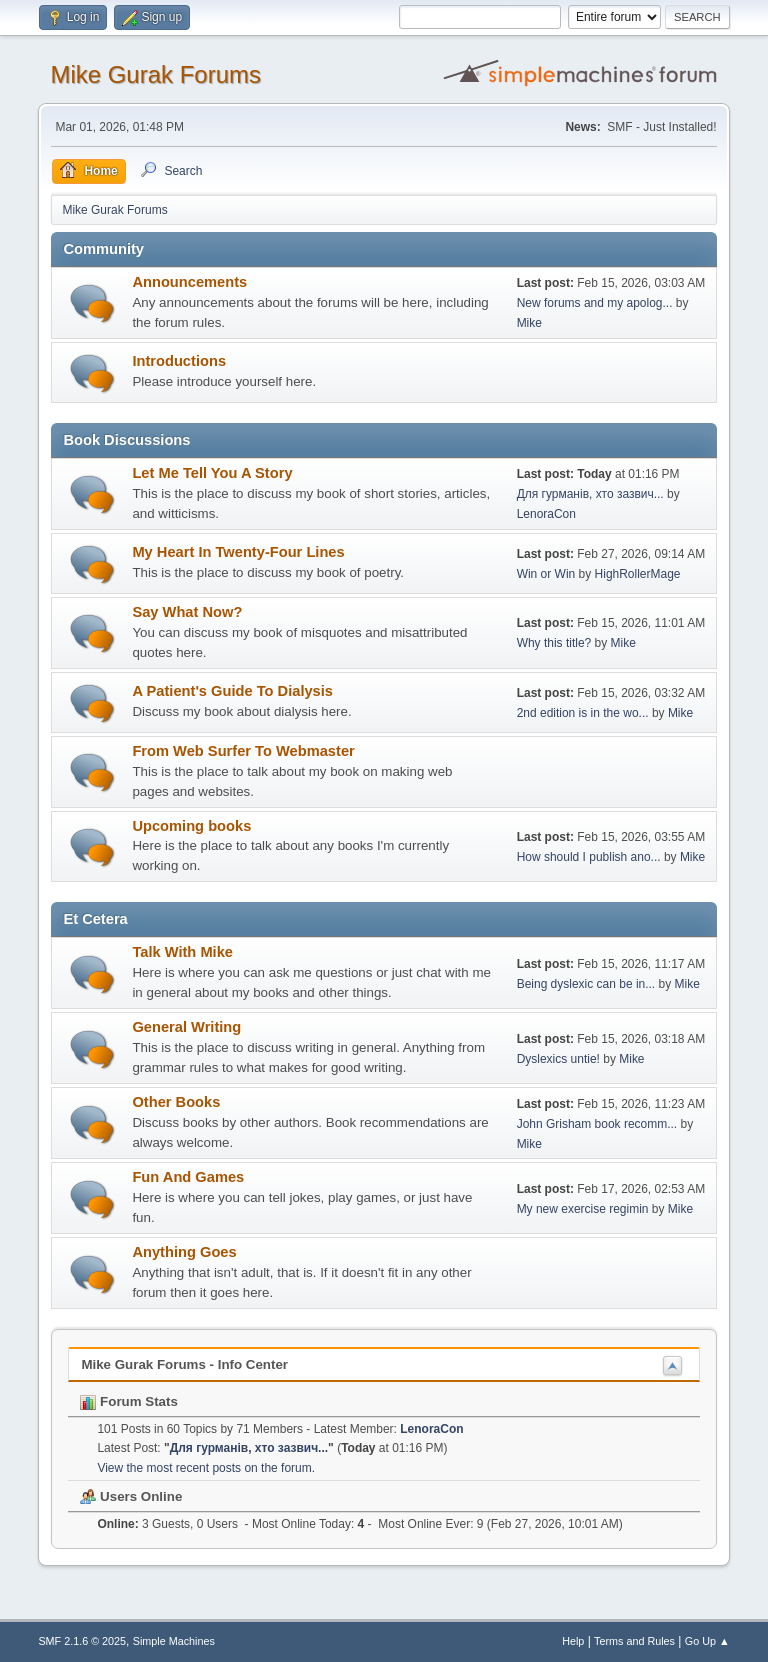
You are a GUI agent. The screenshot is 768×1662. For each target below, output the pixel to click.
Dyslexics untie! (558, 1059)
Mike (529, 323)
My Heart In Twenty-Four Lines (238, 552)
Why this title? (554, 643)
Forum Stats (128, 1401)
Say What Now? (187, 612)
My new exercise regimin (583, 1209)
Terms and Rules (634, 1641)
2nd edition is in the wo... (583, 713)
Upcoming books (191, 826)
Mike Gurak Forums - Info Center (184, 1364)
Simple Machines (174, 1641)
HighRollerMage (638, 574)
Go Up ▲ (707, 1641)
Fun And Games (188, 1177)
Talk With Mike (182, 952)
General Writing (186, 1027)
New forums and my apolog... (595, 303)
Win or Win (546, 574)
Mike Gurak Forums (155, 74)
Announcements (189, 282)
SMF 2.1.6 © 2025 (82, 1641)
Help (573, 1641)
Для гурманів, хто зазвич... (590, 494)
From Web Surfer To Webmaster (243, 751)
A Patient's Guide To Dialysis (232, 691)
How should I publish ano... (589, 857)
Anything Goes (184, 1252)
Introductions (179, 361)
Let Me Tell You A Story (212, 473)
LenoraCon (546, 514)
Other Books (176, 1102)
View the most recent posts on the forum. (206, 1468)
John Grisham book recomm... (597, 1124)
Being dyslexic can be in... (586, 984)
